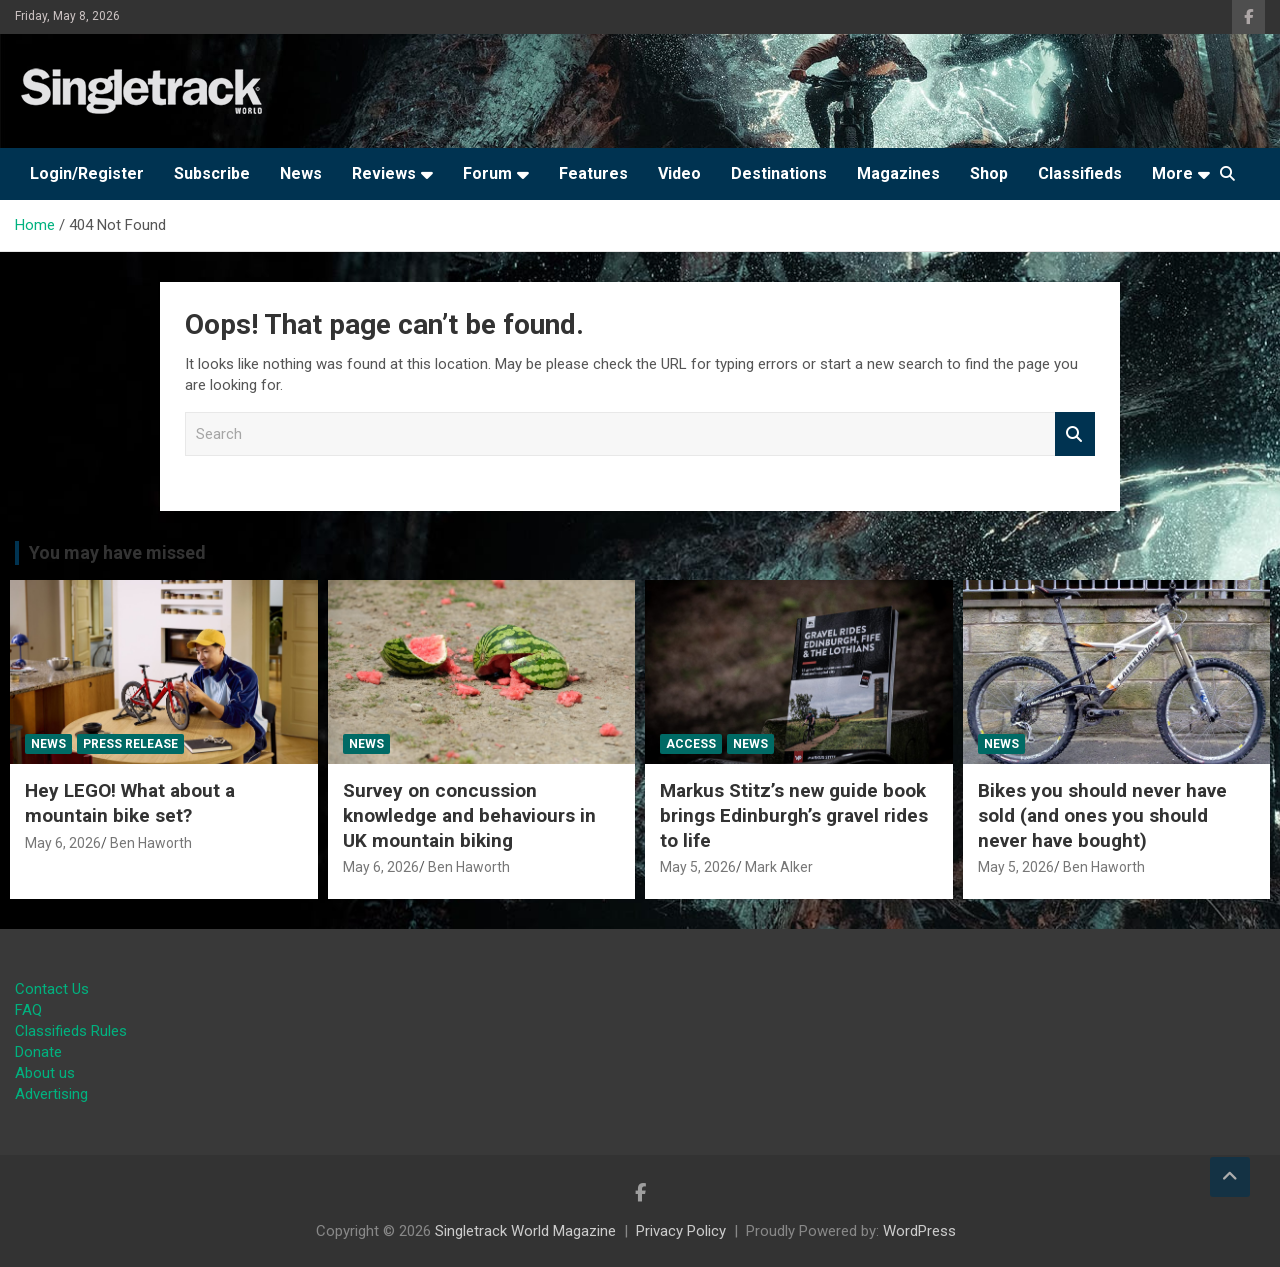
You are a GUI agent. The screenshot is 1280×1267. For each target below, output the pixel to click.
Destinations (779, 173)
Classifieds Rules (71, 1031)
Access (691, 744)
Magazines (898, 173)
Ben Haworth (151, 843)
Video (679, 173)
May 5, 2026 (698, 867)
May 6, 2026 (63, 843)
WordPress (919, 1231)
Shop (989, 173)
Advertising (51, 1094)
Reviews (384, 173)
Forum (487, 173)
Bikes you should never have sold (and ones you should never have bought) (1102, 815)
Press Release (130, 744)
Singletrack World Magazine (525, 1231)
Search (1075, 434)
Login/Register (87, 173)
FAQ (28, 1010)
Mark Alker (779, 867)
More (1172, 173)
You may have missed (117, 552)
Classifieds (1080, 173)
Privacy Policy (681, 1231)
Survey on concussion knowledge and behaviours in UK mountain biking (469, 815)
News (301, 173)
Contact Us (52, 989)
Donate (38, 1052)
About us (45, 1073)
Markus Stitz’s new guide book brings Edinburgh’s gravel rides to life (794, 815)
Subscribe (212, 173)
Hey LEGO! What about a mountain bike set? (130, 803)
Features (593, 173)
